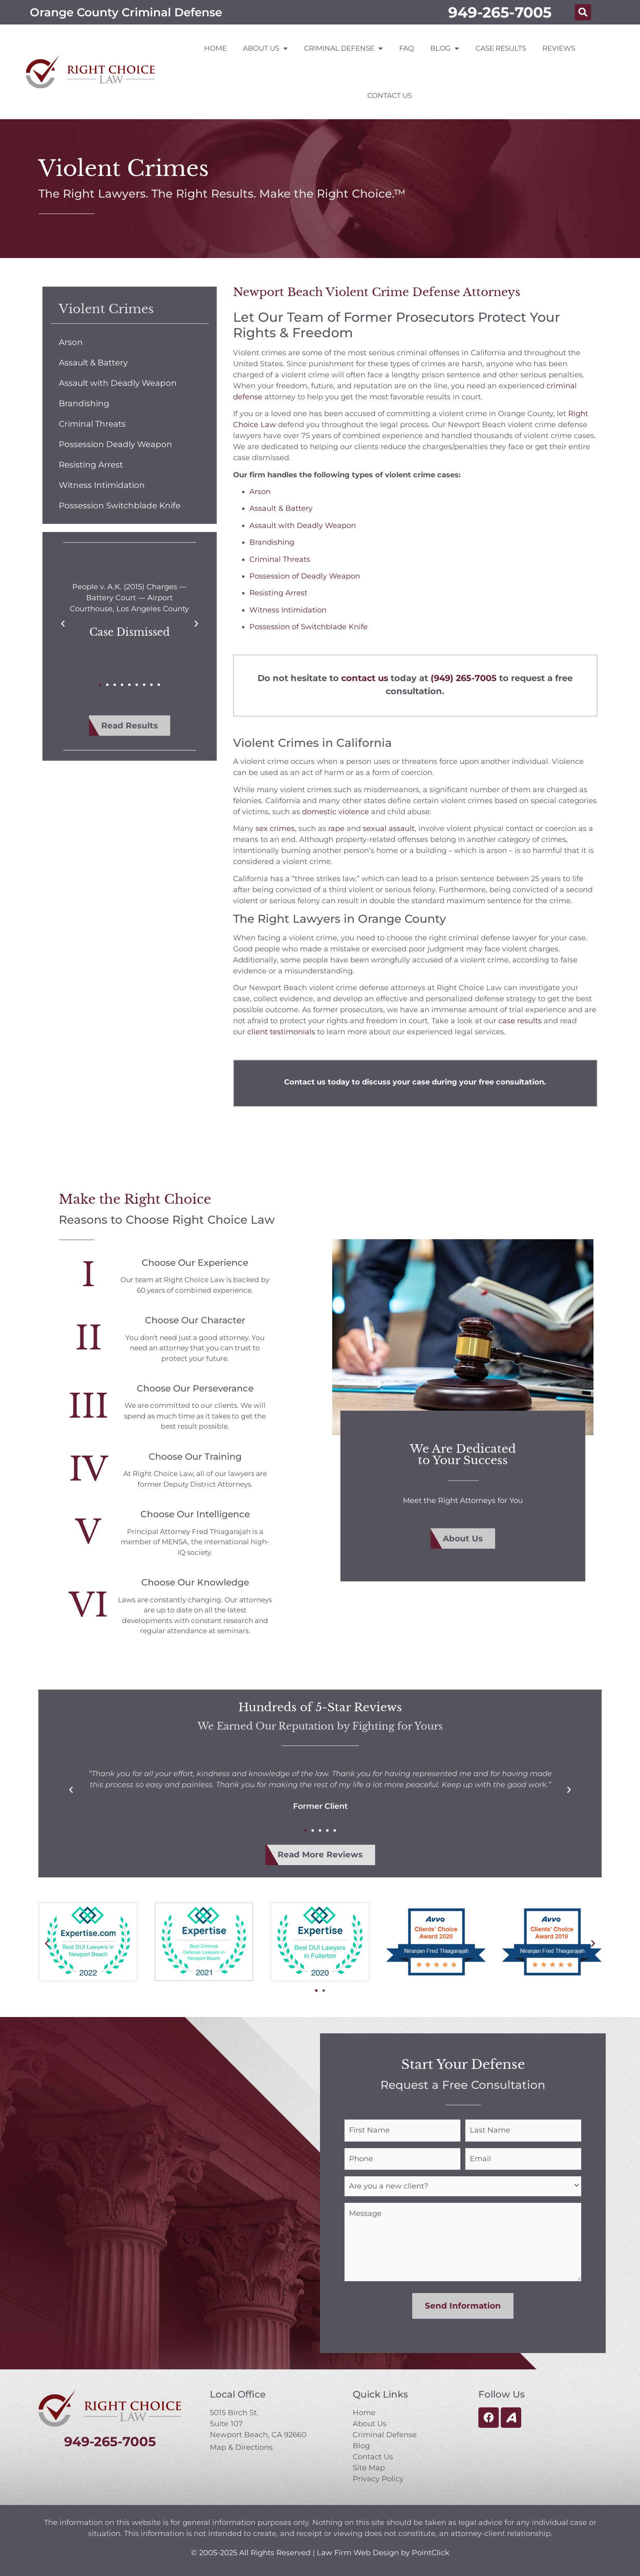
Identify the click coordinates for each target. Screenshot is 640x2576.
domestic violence (335, 811)
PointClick (430, 2551)
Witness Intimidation (102, 485)
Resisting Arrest (91, 465)
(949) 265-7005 (464, 678)
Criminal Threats (92, 424)
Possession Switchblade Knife (119, 505)
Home (215, 48)
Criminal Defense (343, 48)
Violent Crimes (106, 308)
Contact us (305, 1082)
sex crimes (275, 828)
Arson (71, 342)
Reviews (558, 48)
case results (520, 1020)
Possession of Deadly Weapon (304, 576)
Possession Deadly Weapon (115, 444)
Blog (444, 48)
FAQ (406, 48)
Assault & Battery (93, 362)
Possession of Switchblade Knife (308, 626)
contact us (364, 678)
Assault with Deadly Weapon (118, 383)
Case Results (501, 48)
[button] (583, 12)
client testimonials (281, 1031)
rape (336, 828)
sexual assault (389, 828)
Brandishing (84, 403)
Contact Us (389, 95)
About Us (265, 48)
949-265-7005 (499, 12)
